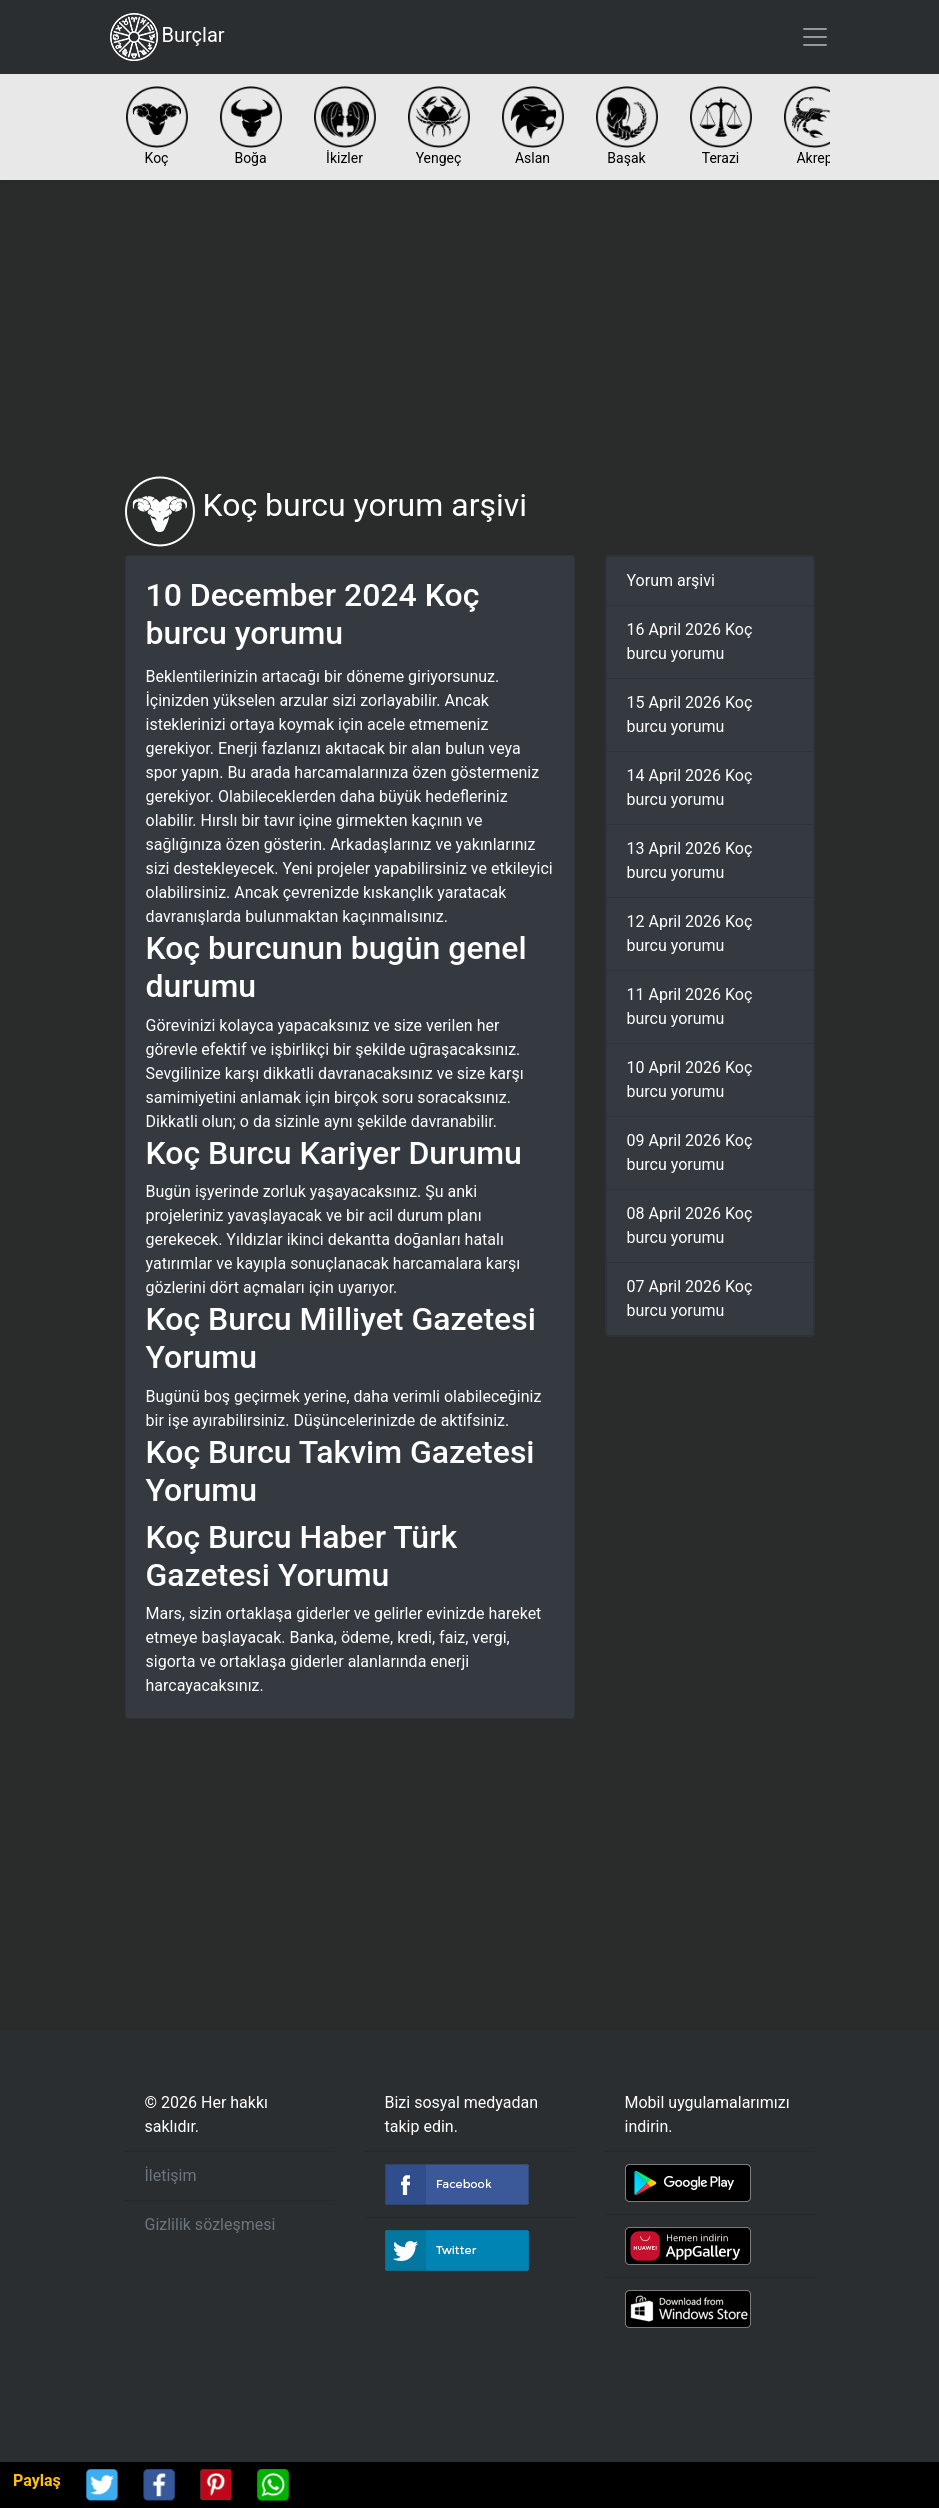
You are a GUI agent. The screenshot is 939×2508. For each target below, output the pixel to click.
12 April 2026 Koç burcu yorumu (690, 933)
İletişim (171, 2175)
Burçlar (167, 37)
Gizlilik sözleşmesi (210, 2224)
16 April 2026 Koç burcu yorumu (690, 641)
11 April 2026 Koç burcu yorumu (690, 1006)
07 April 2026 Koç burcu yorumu (690, 1298)
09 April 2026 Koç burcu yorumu (690, 1152)
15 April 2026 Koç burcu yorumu (690, 714)
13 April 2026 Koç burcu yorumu (690, 860)
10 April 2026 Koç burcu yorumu (690, 1079)
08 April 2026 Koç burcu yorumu (690, 1225)
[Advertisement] (470, 328)
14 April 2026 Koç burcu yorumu (690, 787)
